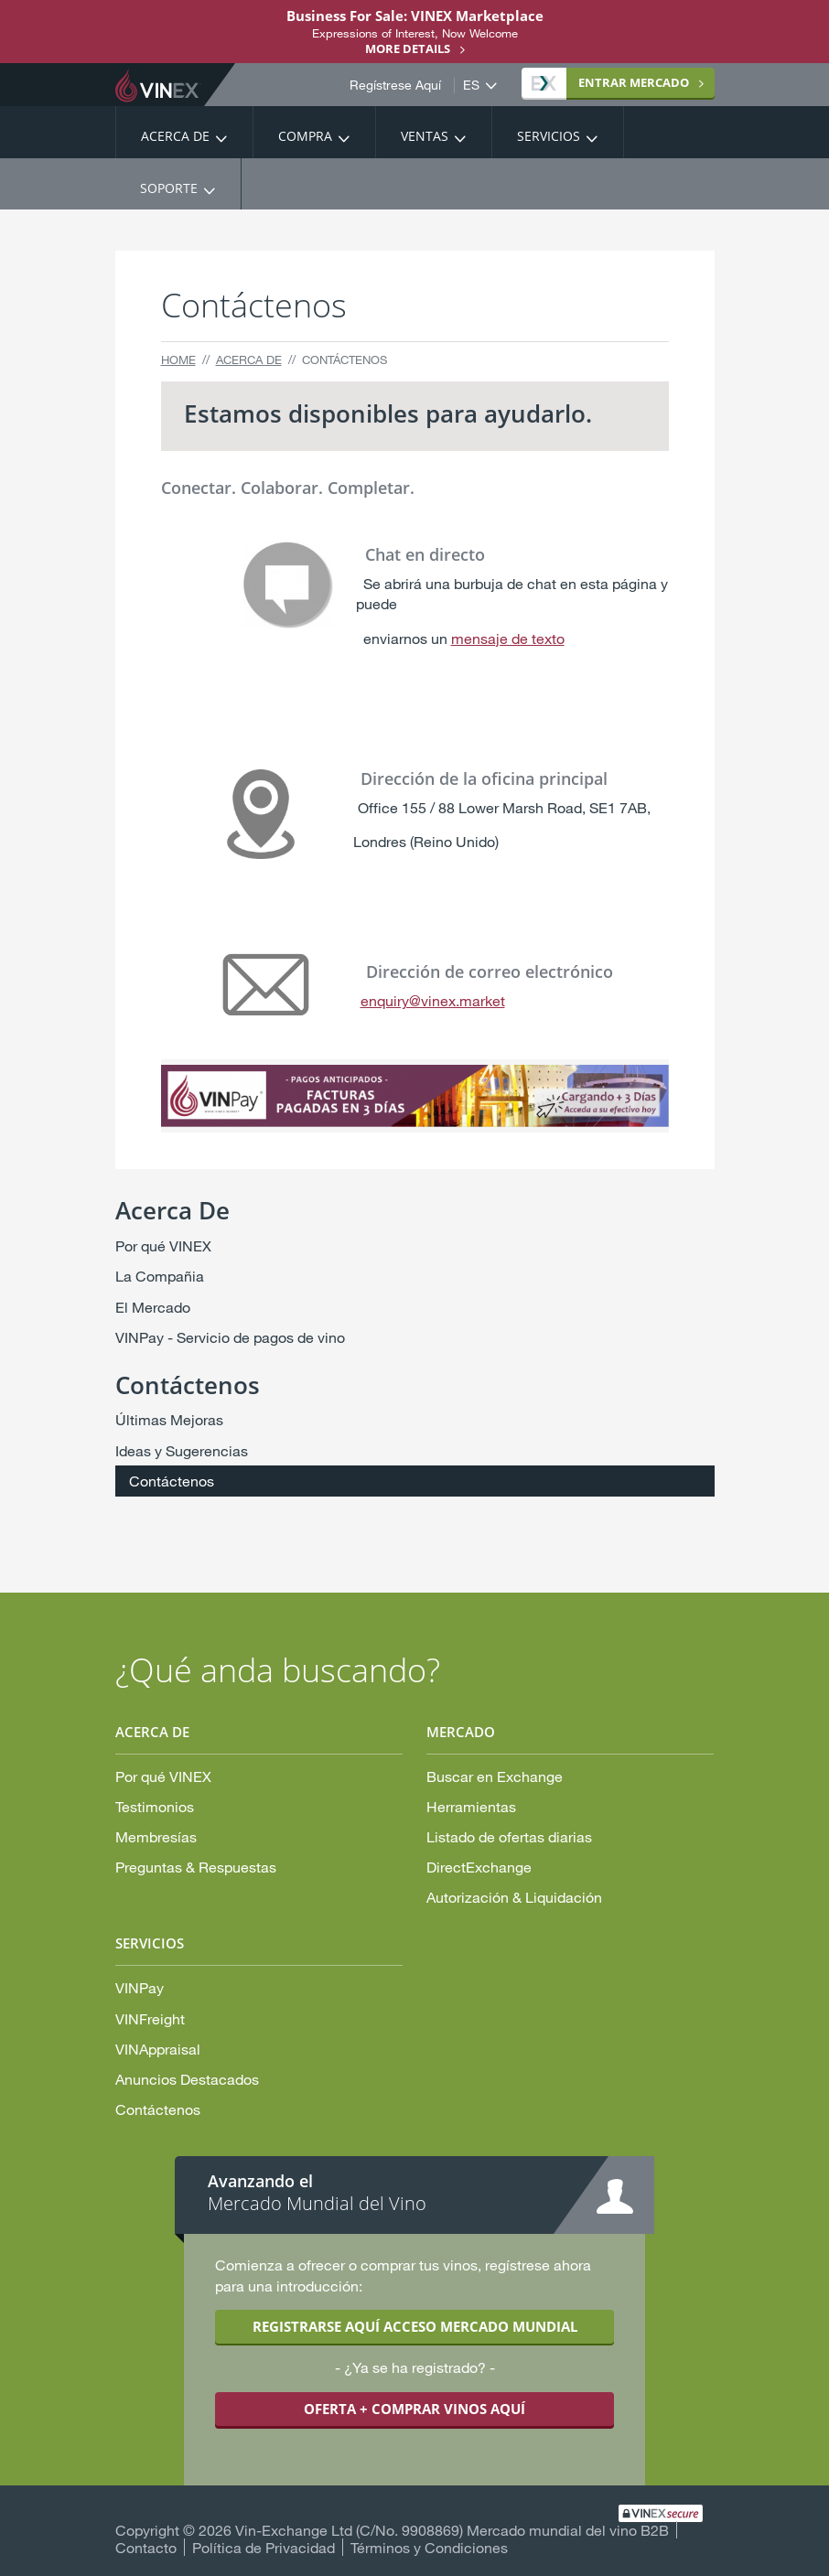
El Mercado (152, 1306)
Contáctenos (171, 1480)
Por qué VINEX (163, 1245)
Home (178, 359)
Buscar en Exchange (494, 1776)
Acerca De (175, 136)
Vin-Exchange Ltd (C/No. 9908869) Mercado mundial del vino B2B (452, 2529)
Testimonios (154, 1806)
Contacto (146, 2547)
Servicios (548, 136)
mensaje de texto (508, 638)
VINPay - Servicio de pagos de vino (230, 1337)
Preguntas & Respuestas (195, 1866)
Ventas (424, 136)
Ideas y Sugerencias (181, 1450)
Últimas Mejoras (169, 1419)
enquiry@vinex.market (433, 1000)
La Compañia (159, 1275)
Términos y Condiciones (429, 2547)
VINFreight (150, 2018)
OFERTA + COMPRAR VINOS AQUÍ (414, 2408)
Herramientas (471, 1806)
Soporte (169, 188)
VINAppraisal (157, 2048)
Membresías (156, 1836)
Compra (305, 136)
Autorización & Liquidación (514, 1896)
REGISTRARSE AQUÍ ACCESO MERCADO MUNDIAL (415, 2326)
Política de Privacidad (263, 2547)
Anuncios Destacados (187, 2079)
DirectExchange (479, 1866)
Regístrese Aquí (395, 85)
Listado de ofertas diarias (509, 1836)
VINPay (139, 1987)
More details (407, 48)
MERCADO (610, 82)
